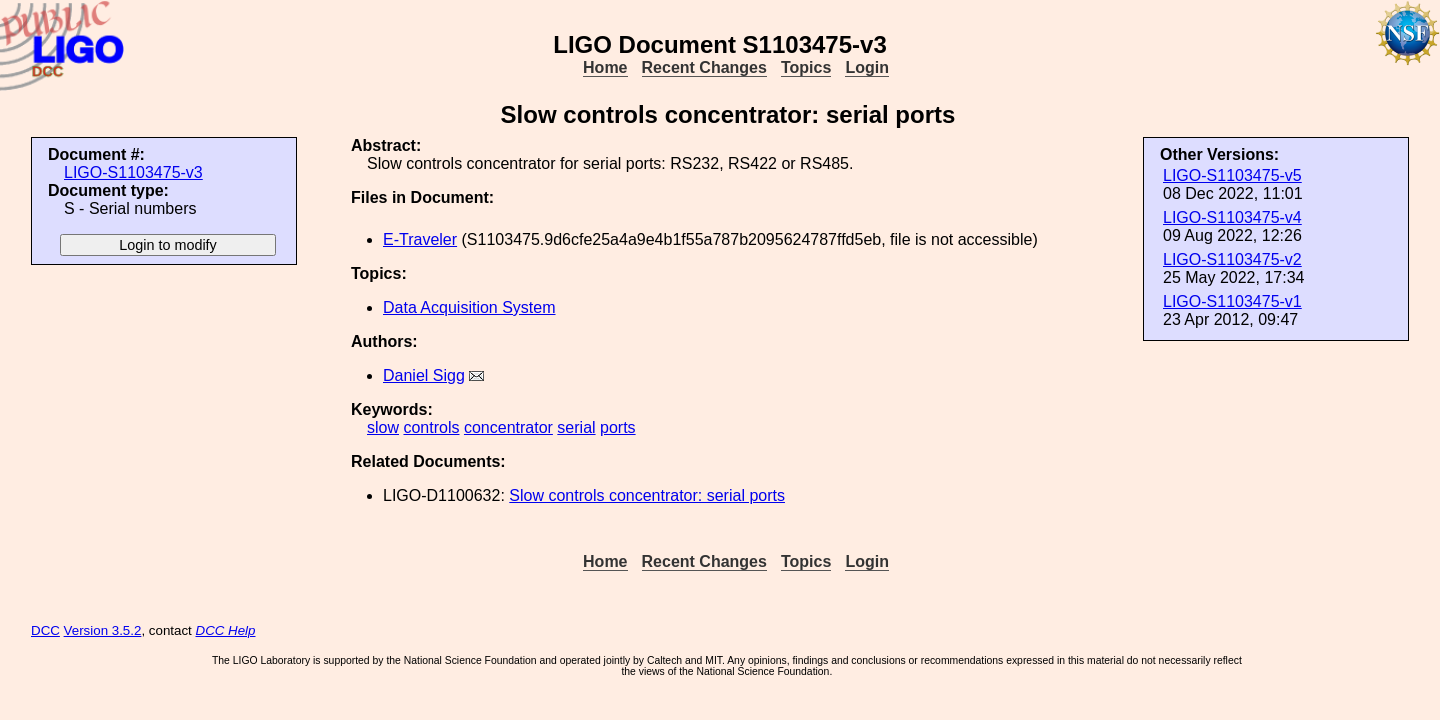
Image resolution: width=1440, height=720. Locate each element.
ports (618, 427)
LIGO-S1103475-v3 (133, 172)
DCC (45, 630)
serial (576, 427)
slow (383, 427)
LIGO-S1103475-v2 (1232, 259)
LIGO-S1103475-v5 (1232, 175)
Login (867, 67)
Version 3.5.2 (103, 630)
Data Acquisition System (469, 307)
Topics (806, 67)
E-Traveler (420, 239)
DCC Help (226, 630)
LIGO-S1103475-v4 (1232, 217)
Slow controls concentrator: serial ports (647, 495)
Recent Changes (704, 67)
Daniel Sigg (424, 375)
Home (605, 67)
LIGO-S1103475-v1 (1232, 301)
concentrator (508, 427)
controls (431, 427)
